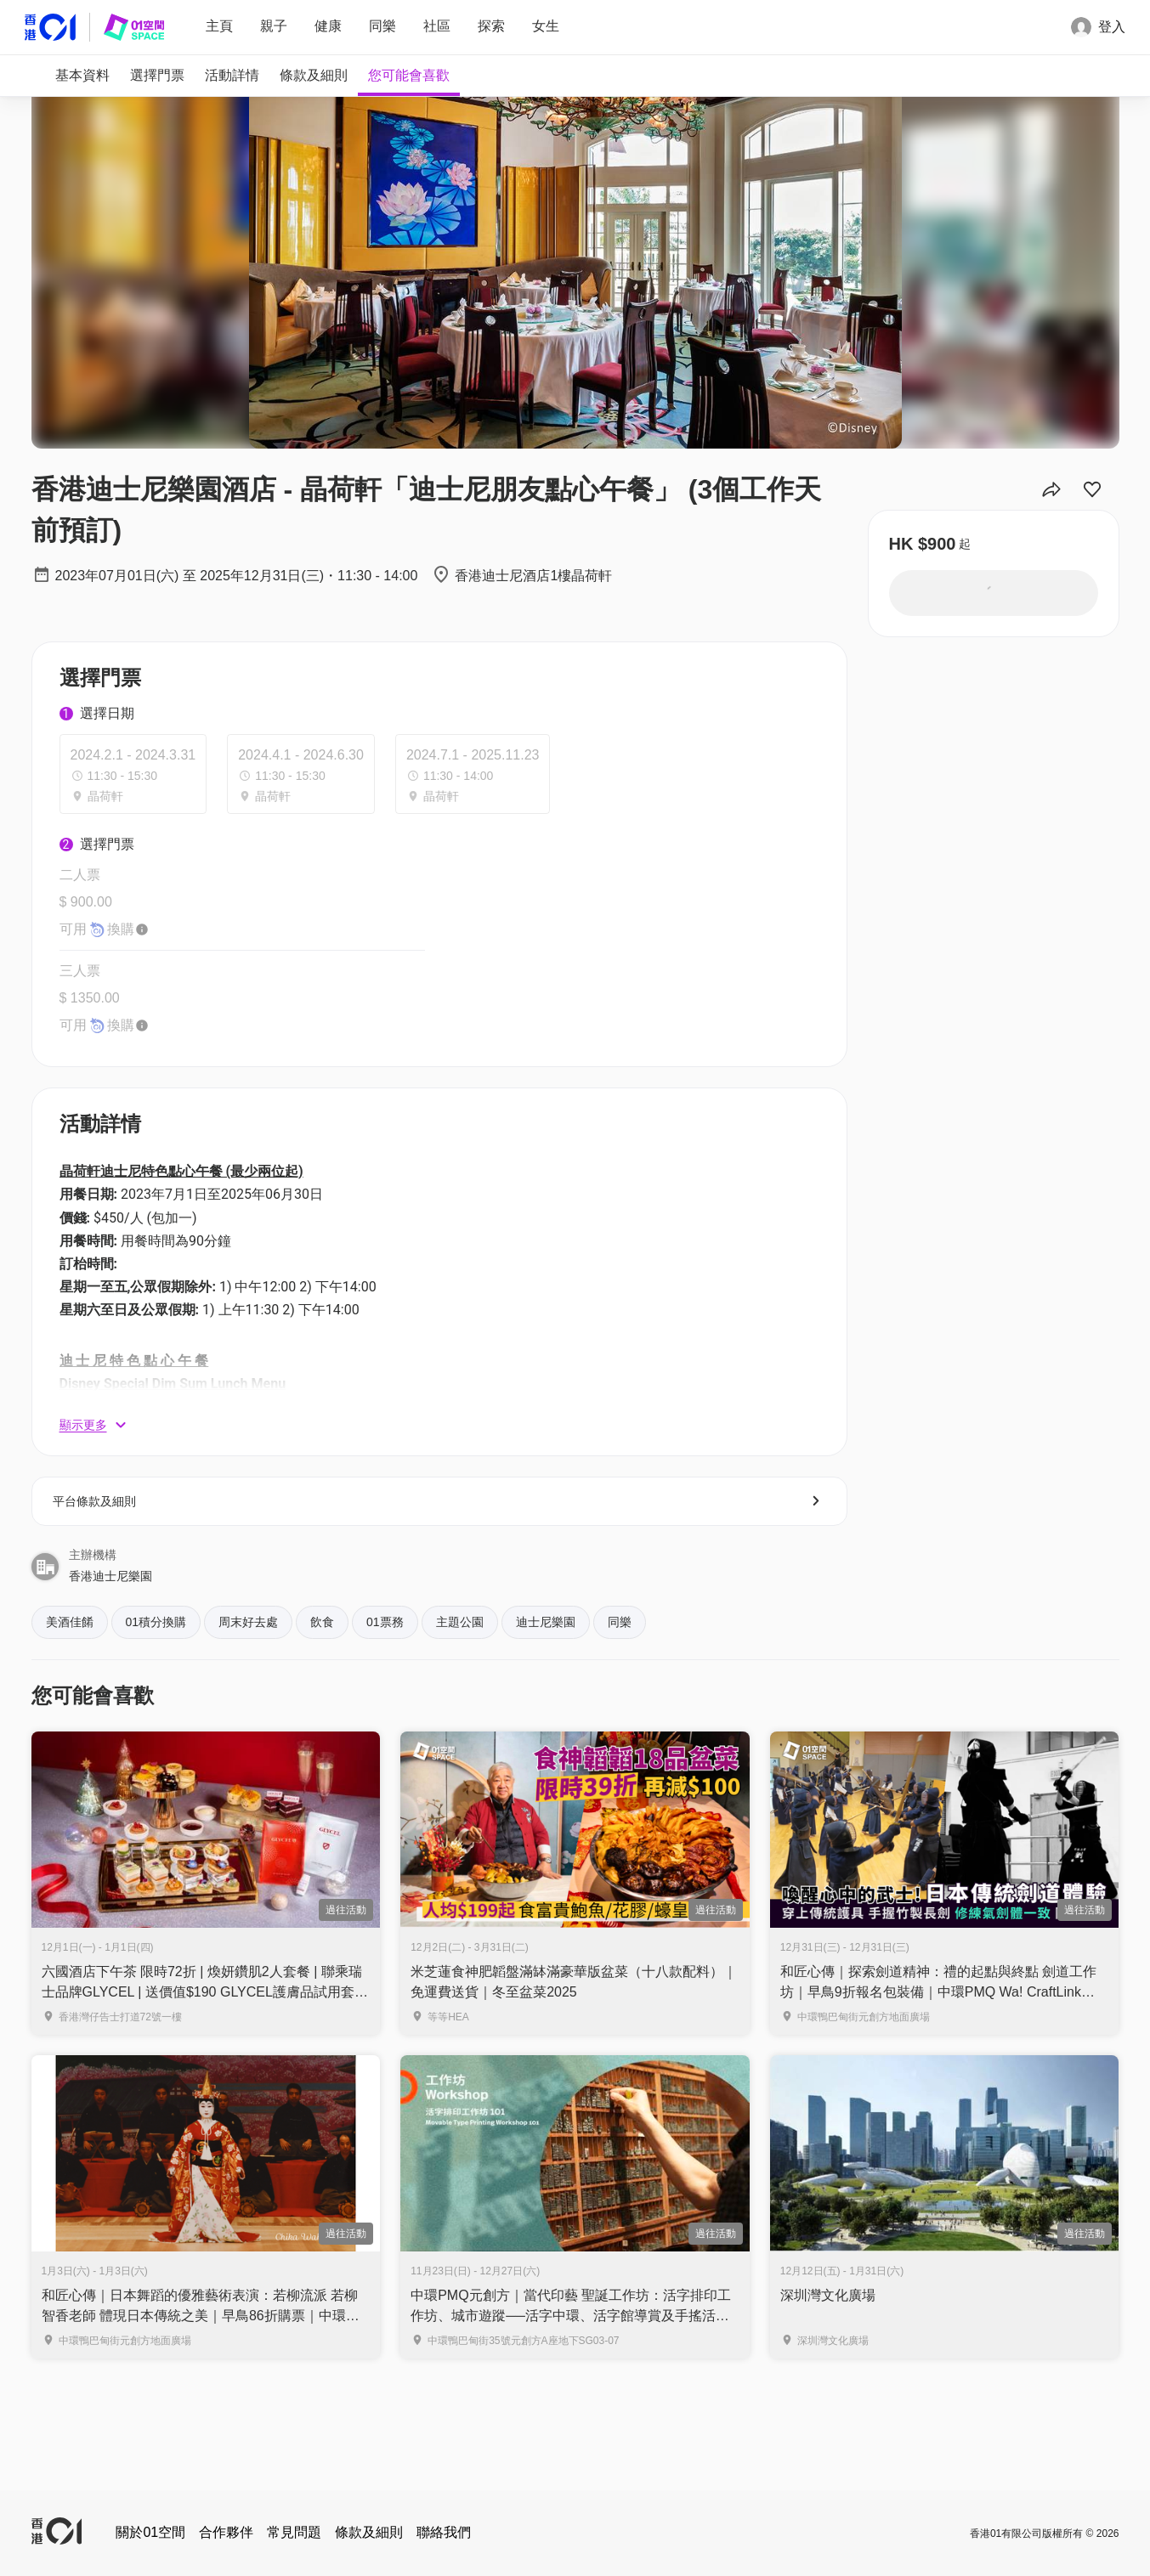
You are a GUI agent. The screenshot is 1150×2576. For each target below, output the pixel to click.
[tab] (82, 75)
